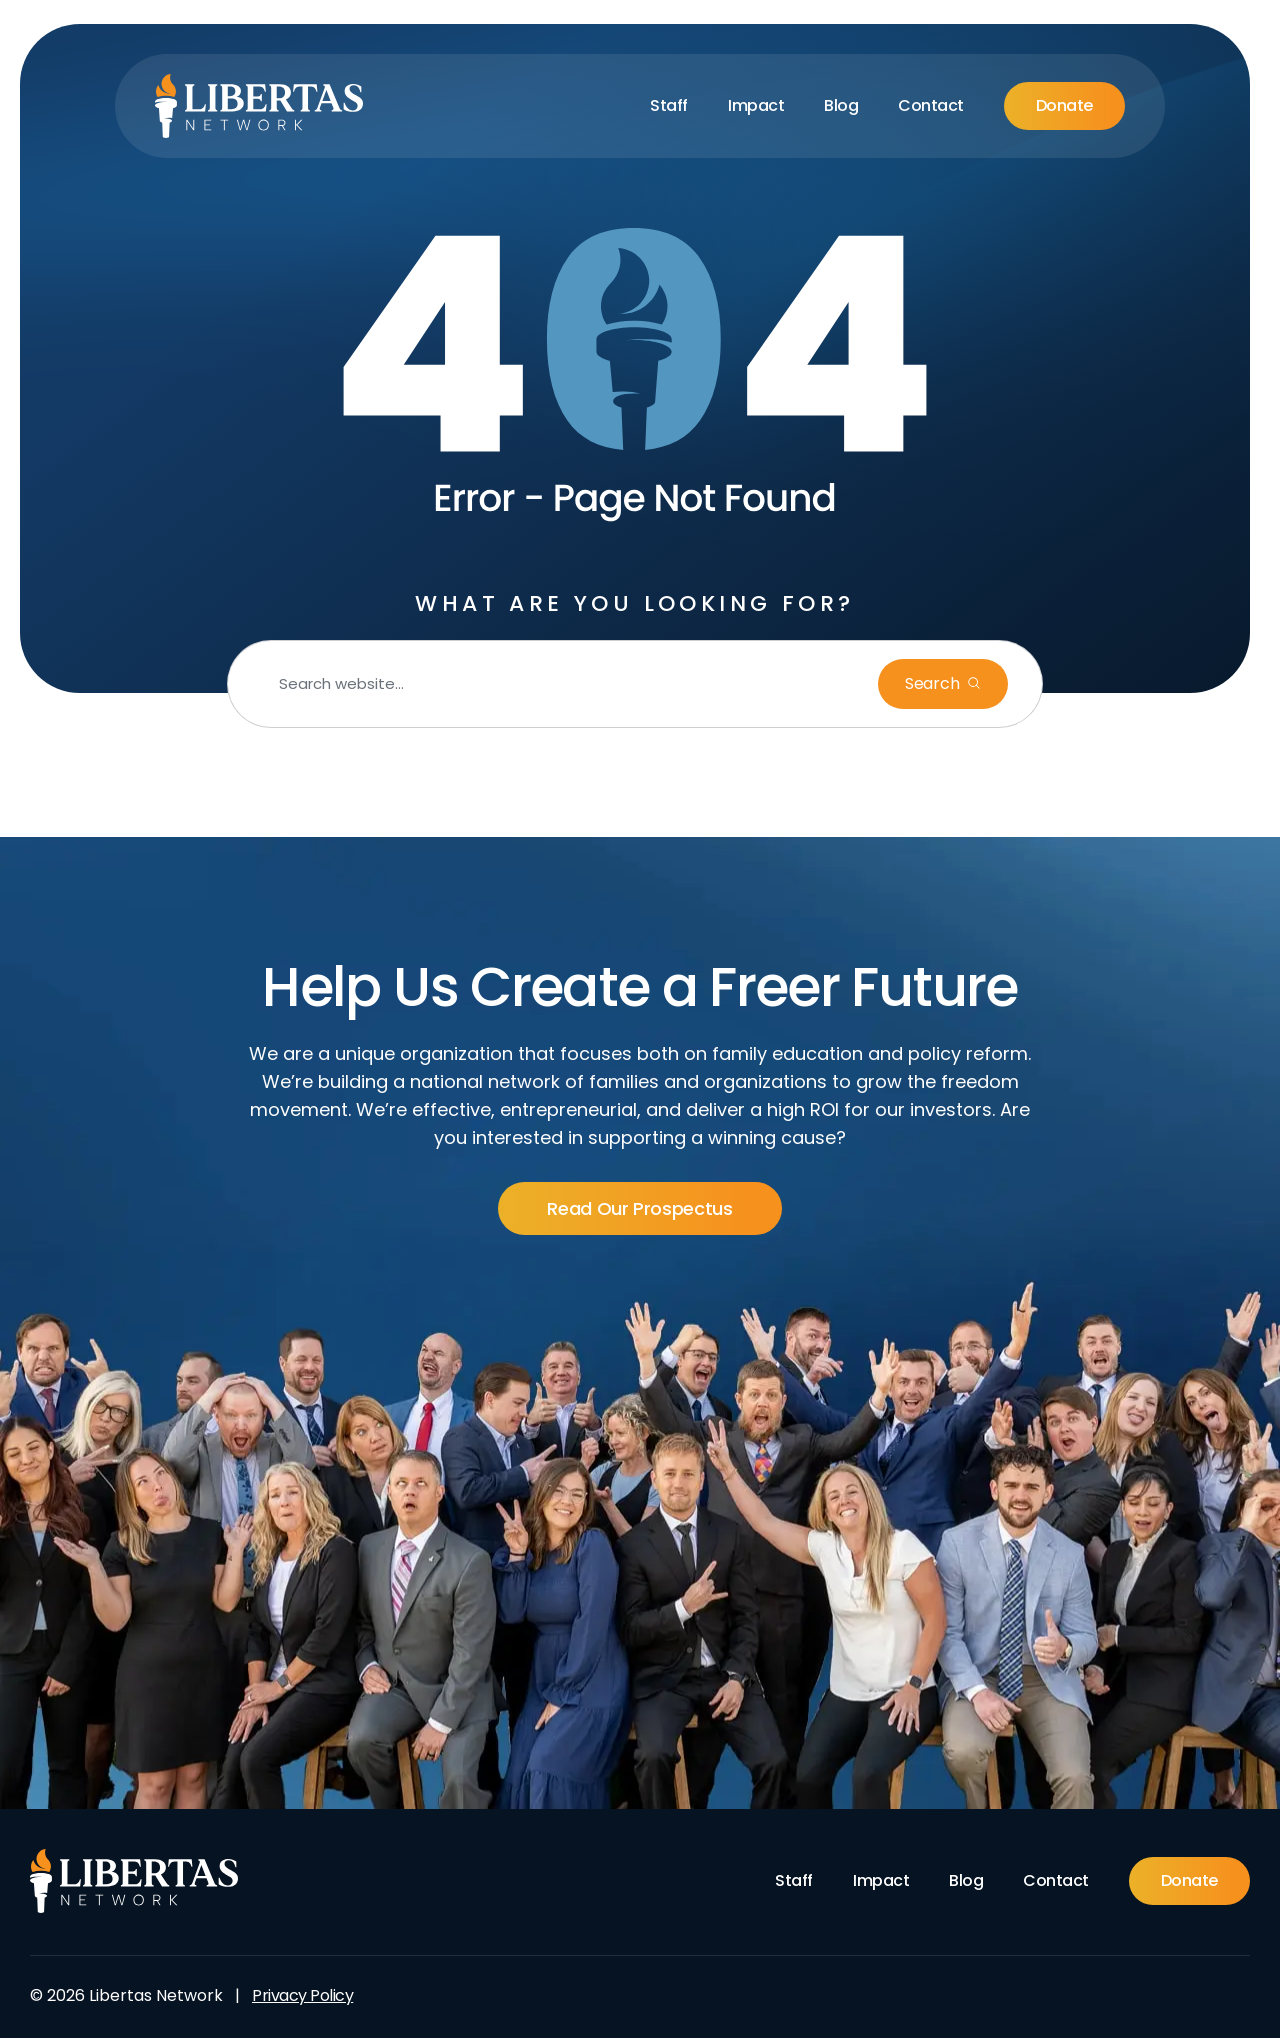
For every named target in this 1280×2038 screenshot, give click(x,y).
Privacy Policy (302, 1995)
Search (934, 683)
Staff (669, 105)
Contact (931, 105)
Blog (841, 105)
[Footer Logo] (134, 1881)
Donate (1064, 105)
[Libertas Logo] (259, 106)
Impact (756, 105)
